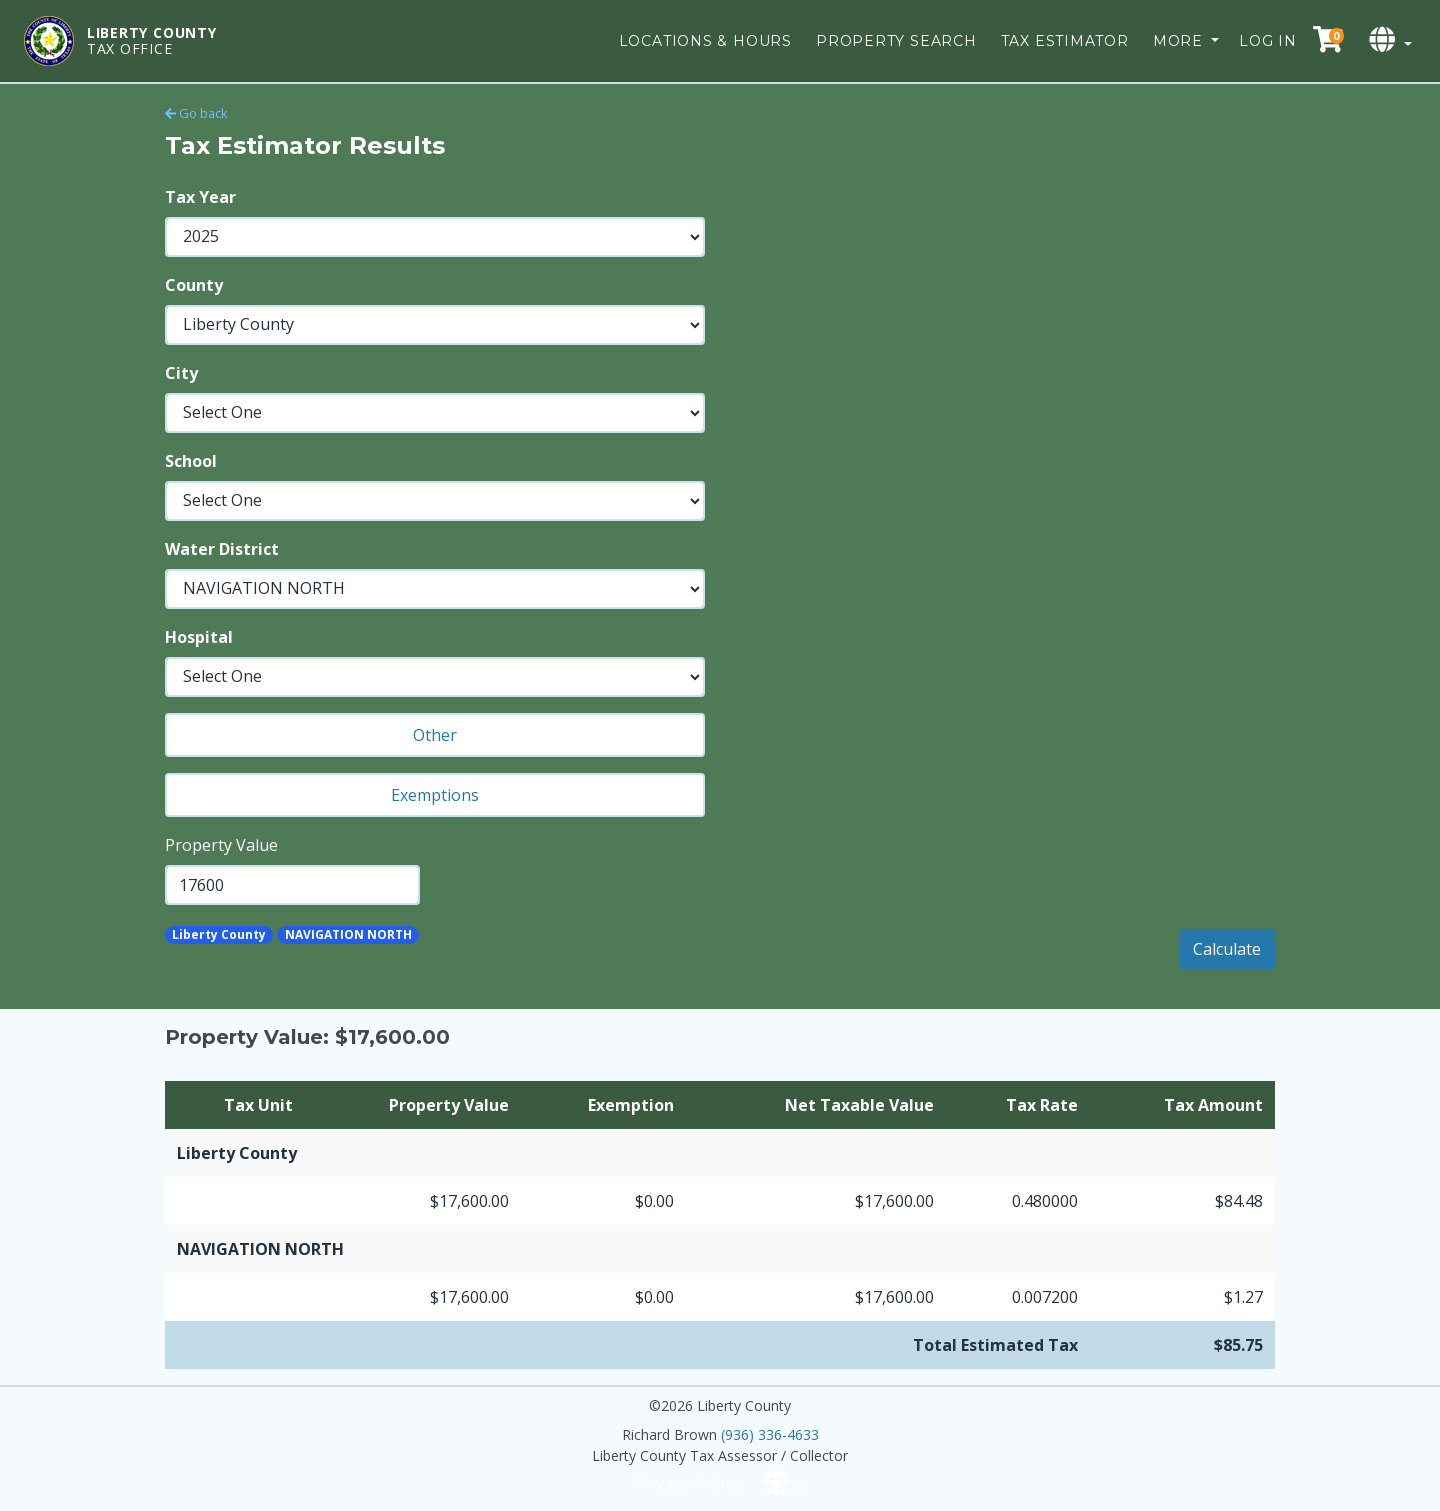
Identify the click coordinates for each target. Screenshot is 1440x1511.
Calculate (1227, 949)
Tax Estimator (1065, 41)
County (194, 285)
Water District (222, 549)
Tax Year (200, 197)
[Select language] (1392, 40)
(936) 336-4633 (770, 1434)
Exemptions (435, 795)
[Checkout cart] (1328, 40)
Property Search (896, 41)
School (191, 461)
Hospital (199, 637)
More (1180, 41)
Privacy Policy (689, 1484)
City (181, 373)
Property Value (221, 845)
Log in (1268, 41)
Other (435, 735)
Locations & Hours (705, 41)
